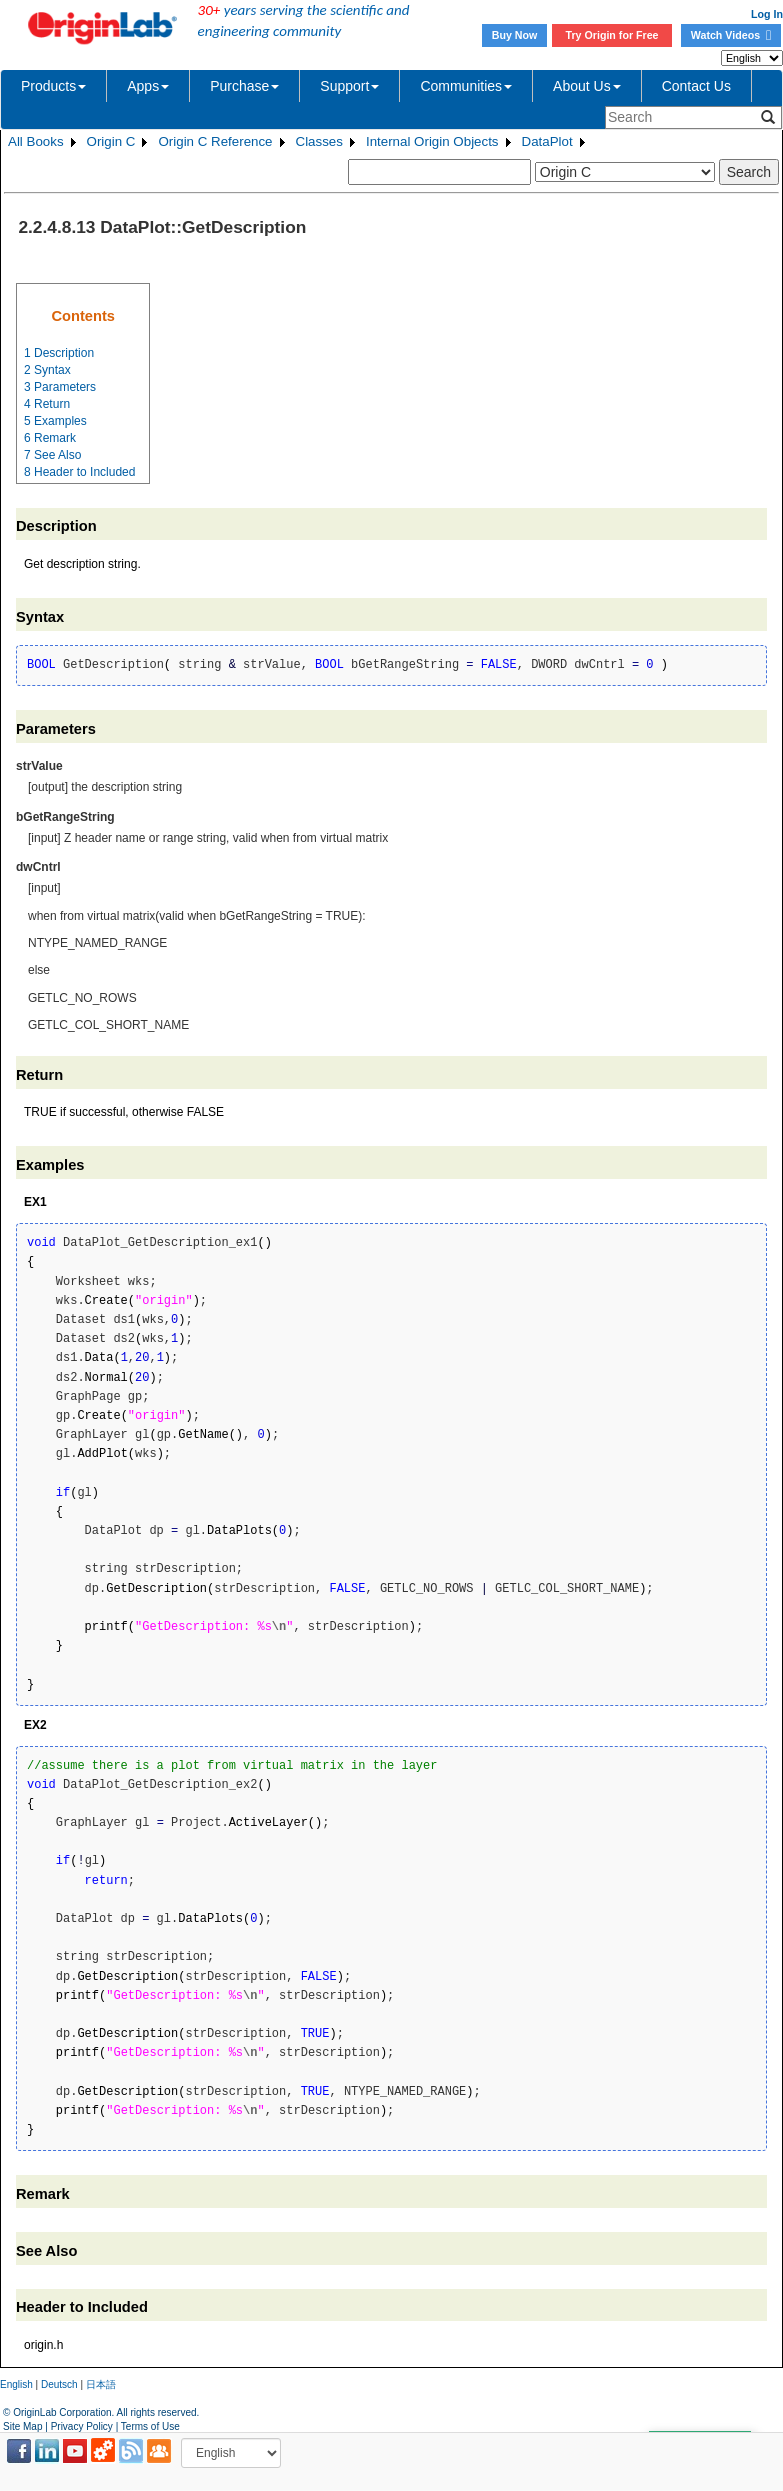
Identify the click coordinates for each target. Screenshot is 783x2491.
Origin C (111, 141)
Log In (767, 14)
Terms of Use (150, 2426)
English (16, 2384)
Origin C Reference (215, 141)
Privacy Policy (82, 2426)
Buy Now (515, 35)
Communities (466, 86)
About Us (587, 86)
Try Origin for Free (612, 35)
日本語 (101, 2384)
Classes (319, 141)
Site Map (22, 2426)
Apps (148, 86)
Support (349, 86)
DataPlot (547, 141)
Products (53, 86)
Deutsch (59, 2384)
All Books (36, 141)
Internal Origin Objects (432, 141)
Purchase (244, 86)
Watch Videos (731, 35)
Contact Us (696, 86)
